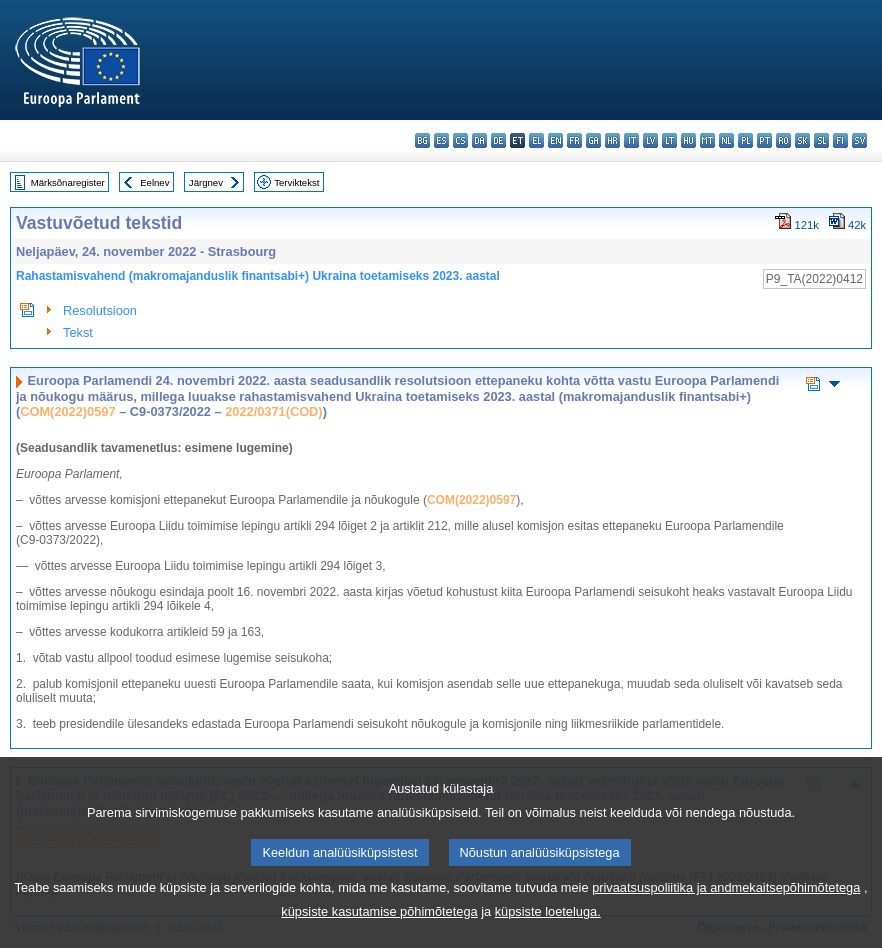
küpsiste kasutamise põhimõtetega (379, 926)
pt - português (764, 140)
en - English (555, 140)
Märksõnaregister (68, 182)
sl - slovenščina (821, 140)
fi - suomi (840, 140)
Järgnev (206, 182)
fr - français (574, 140)
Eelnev (154, 182)
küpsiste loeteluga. (548, 926)
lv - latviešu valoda (650, 140)
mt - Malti (707, 140)
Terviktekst (296, 182)
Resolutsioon (100, 310)
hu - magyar (688, 140)
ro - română (783, 140)
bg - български (422, 140)
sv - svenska (859, 140)
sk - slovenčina (802, 140)
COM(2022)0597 (67, 411)
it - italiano (631, 140)
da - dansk (479, 140)
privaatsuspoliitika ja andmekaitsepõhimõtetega (726, 902)
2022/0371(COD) (273, 411)
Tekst (78, 332)
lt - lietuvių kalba (669, 140)
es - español (441, 140)
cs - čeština (460, 140)
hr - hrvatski (612, 140)
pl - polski (745, 140)
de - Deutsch (498, 140)
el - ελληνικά (536, 140)
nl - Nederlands (726, 140)
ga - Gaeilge (593, 140)
